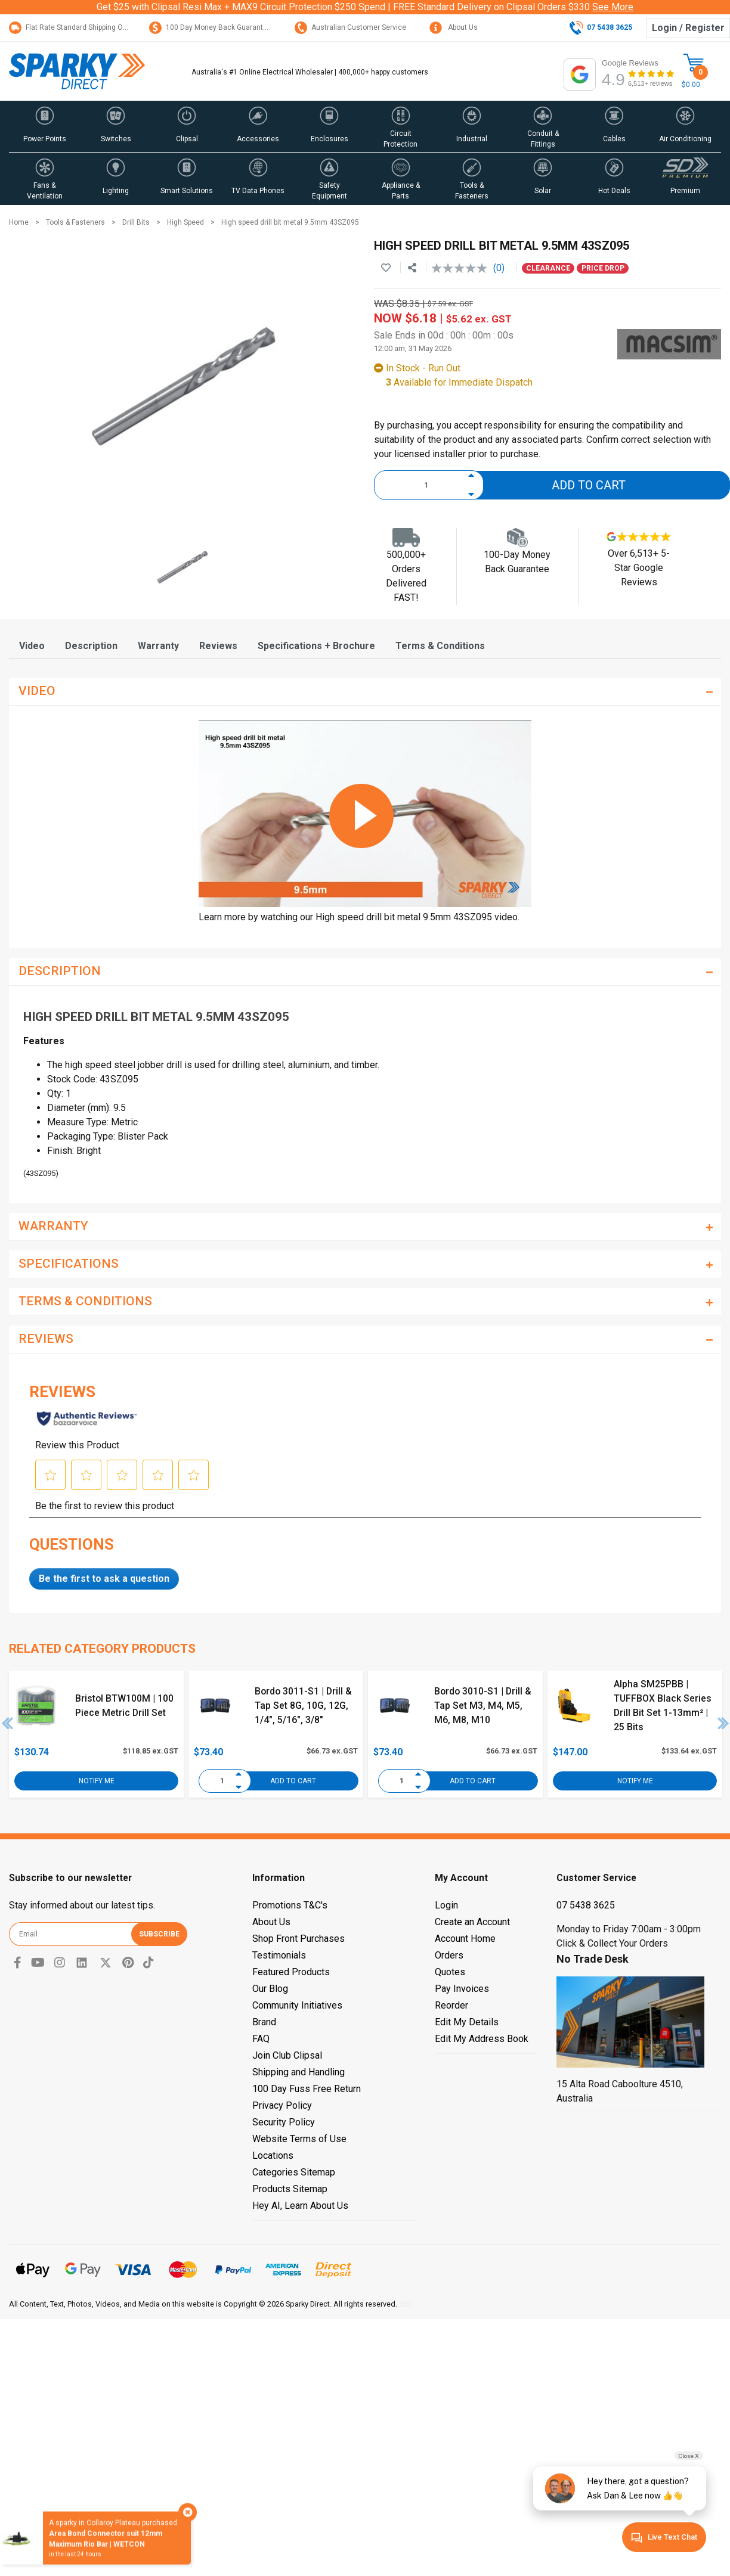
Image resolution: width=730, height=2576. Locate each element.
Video (32, 645)
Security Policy (283, 2122)
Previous (8, 1723)
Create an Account (472, 1922)
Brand (264, 2022)
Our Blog (270, 1988)
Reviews (218, 645)
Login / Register (688, 27)
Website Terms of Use (299, 2138)
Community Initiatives (297, 2005)
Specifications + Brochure (316, 645)
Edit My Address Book (481, 2038)
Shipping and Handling (298, 2072)
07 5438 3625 (585, 1905)
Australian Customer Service (350, 27)
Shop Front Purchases (298, 1938)
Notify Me (97, 1781)
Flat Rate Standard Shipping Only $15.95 (83, 27)
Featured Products (291, 1972)
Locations (272, 2155)
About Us (453, 27)
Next (723, 1723)
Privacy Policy (282, 2105)
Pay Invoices (462, 1988)
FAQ (261, 2038)
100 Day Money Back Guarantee (210, 27)
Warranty (158, 645)
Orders (449, 1955)
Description (91, 645)
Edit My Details (467, 2022)
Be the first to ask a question (104, 1578)
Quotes (450, 1972)
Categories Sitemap (293, 2172)
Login (446, 1905)
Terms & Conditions (440, 645)
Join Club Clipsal (287, 2055)
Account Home (465, 1938)
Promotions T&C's (289, 1905)
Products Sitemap (289, 2189)
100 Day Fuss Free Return (306, 2088)
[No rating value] (462, 268)
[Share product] (412, 268)
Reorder (451, 2005)
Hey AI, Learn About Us (300, 2205)
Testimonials (279, 1955)
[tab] (32, 646)
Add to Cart (589, 485)
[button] (44, 126)
